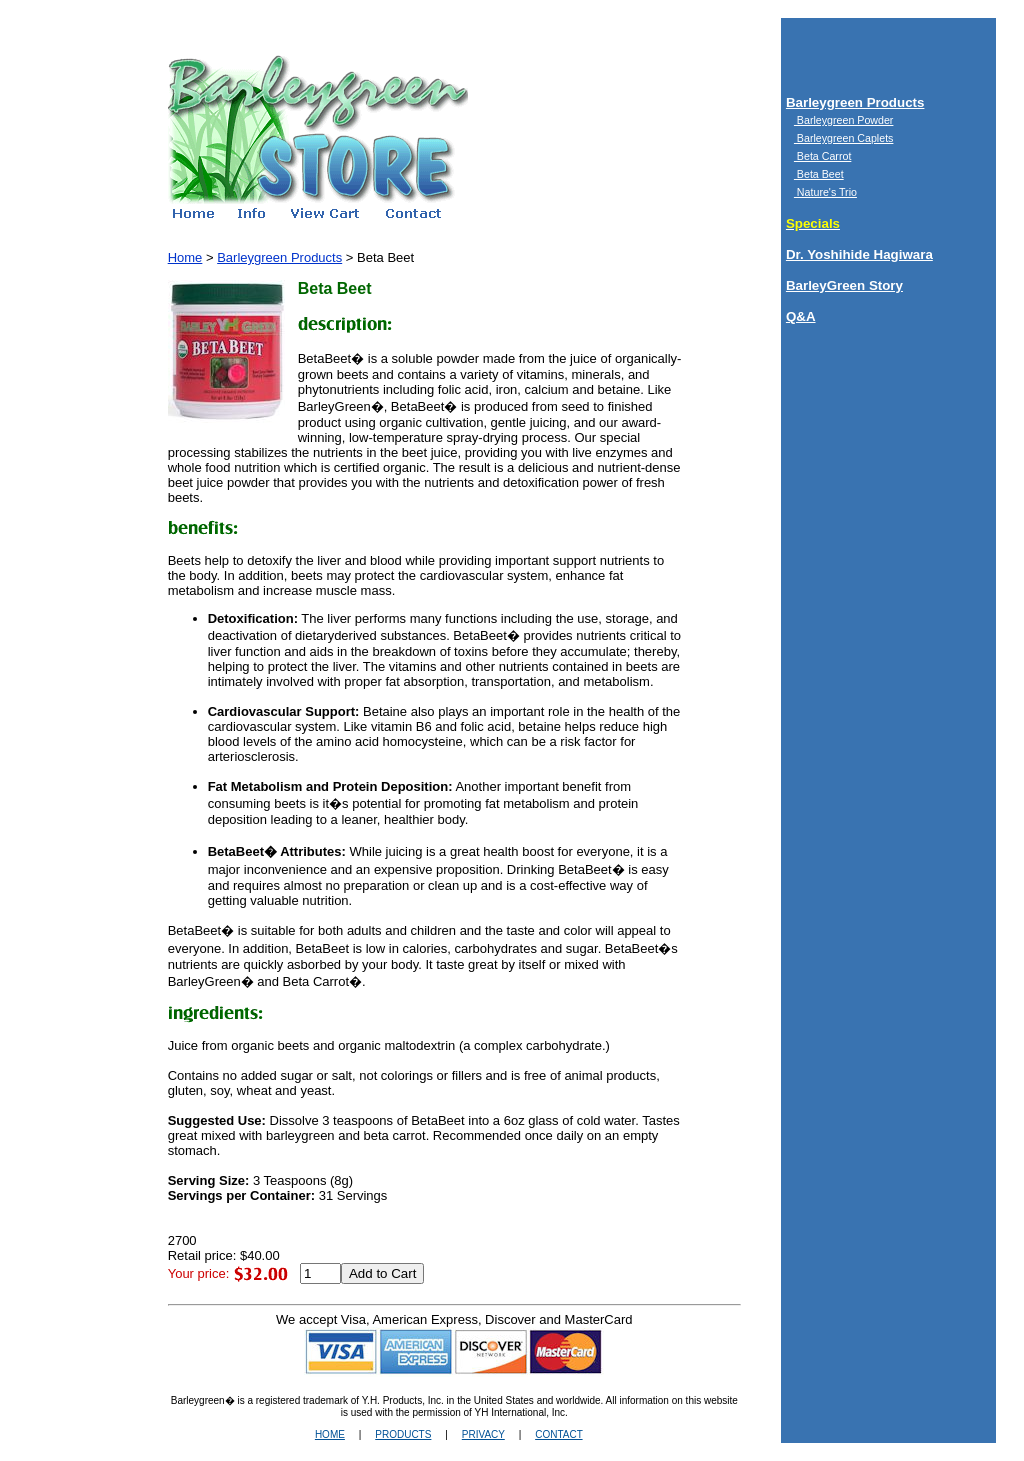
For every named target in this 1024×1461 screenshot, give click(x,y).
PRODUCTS (403, 1434)
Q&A (801, 316)
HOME (330, 1434)
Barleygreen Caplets (844, 138)
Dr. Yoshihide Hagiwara (859, 254)
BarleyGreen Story (844, 285)
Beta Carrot (822, 156)
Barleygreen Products (855, 102)
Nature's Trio (825, 192)
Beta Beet (819, 174)
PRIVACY (483, 1434)
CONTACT (558, 1434)
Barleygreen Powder (844, 120)
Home (185, 257)
